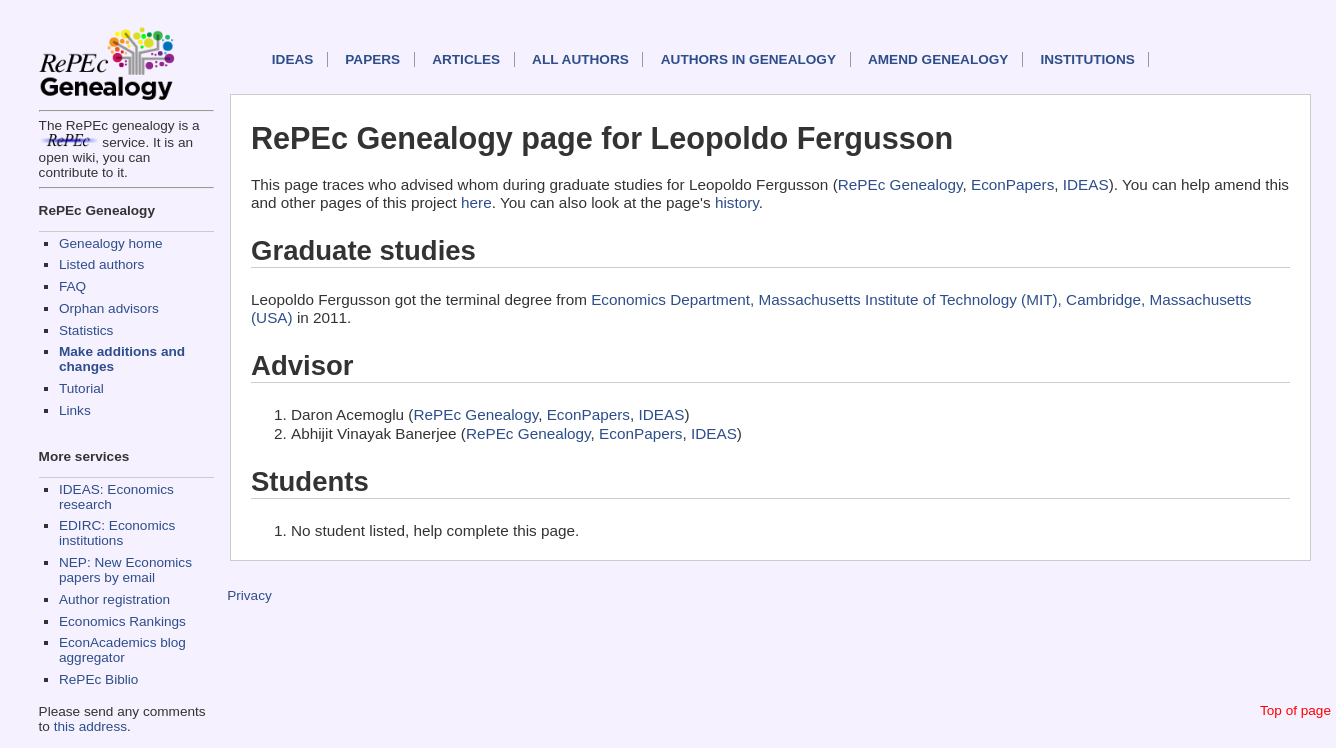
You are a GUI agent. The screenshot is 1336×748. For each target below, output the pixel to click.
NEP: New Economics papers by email (125, 570)
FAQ (72, 286)
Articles (466, 59)
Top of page (1295, 710)
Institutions (1087, 59)
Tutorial (81, 388)
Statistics (86, 330)
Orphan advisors (109, 308)
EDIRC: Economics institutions (117, 533)
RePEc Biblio (98, 679)
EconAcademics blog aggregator (122, 650)
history (737, 202)
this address (90, 726)
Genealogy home (111, 243)
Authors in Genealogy (748, 59)
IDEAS (293, 59)
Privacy (249, 595)
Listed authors (101, 264)
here (476, 202)
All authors (580, 59)
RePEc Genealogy (900, 184)
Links (75, 410)
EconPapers (1012, 184)
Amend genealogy (938, 59)
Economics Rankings (122, 621)
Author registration (114, 599)
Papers (372, 59)
